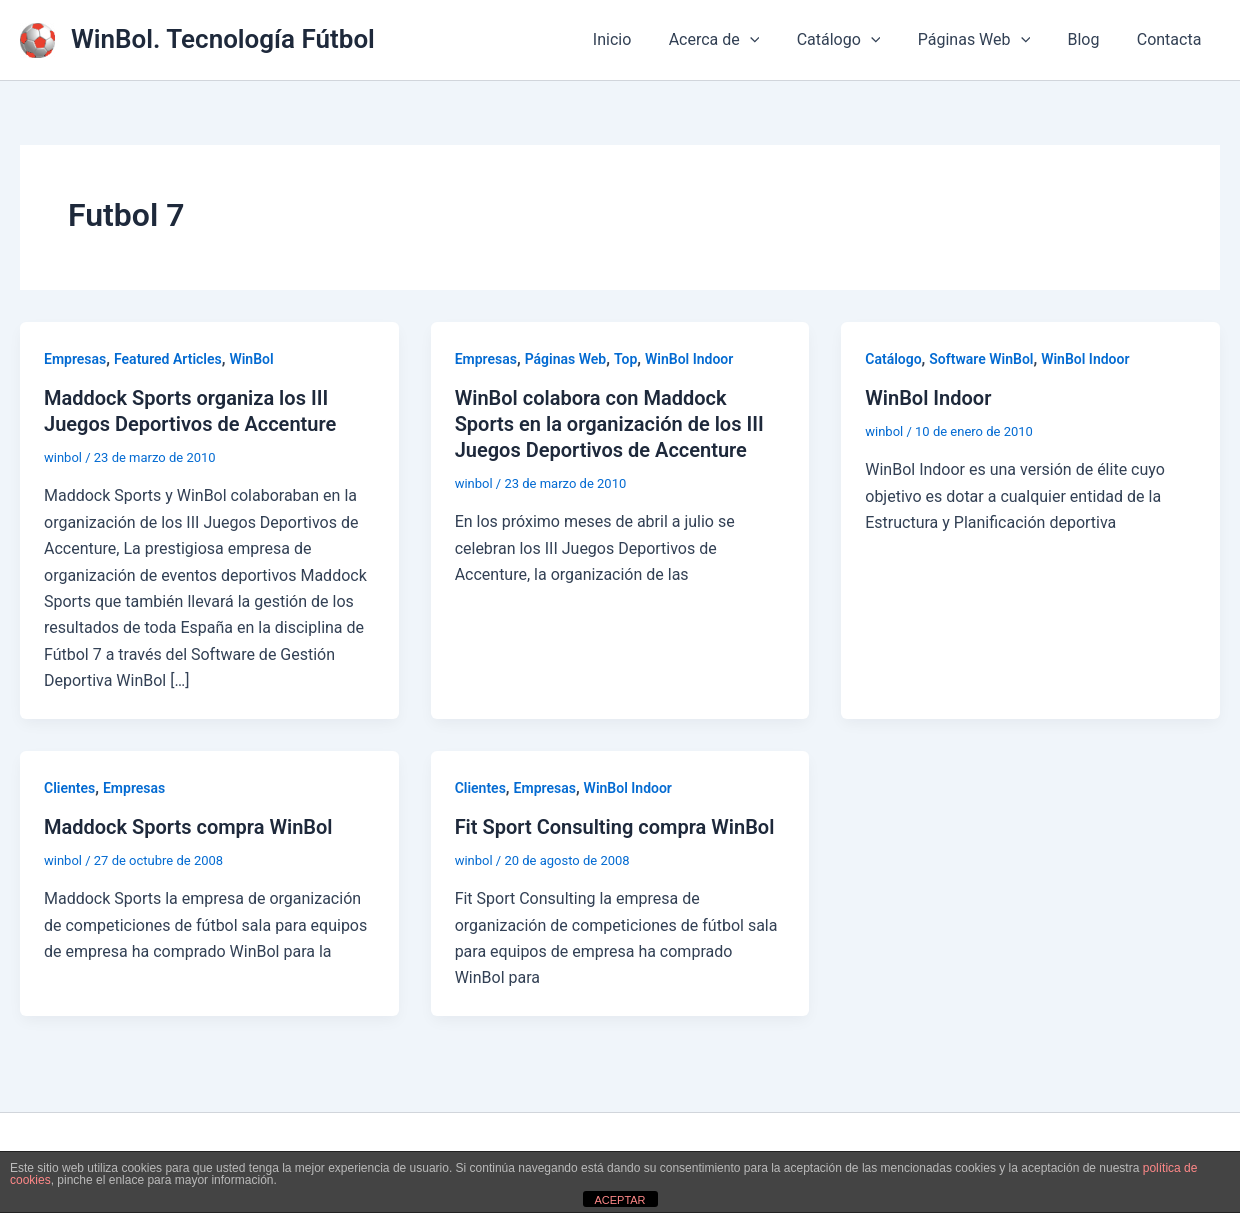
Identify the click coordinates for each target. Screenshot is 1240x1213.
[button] (774, 40)
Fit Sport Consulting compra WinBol (615, 827)
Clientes (69, 788)
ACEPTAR (619, 1200)
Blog (1091, 39)
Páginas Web (987, 40)
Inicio (641, 39)
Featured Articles (168, 359)
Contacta (1171, 39)
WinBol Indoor (689, 359)
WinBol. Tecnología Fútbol (223, 39)
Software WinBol (981, 359)
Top (625, 359)
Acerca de (738, 40)
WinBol (251, 359)
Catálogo (857, 40)
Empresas (75, 359)
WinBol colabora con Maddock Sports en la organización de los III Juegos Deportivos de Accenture (609, 424)
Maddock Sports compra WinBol (188, 827)
